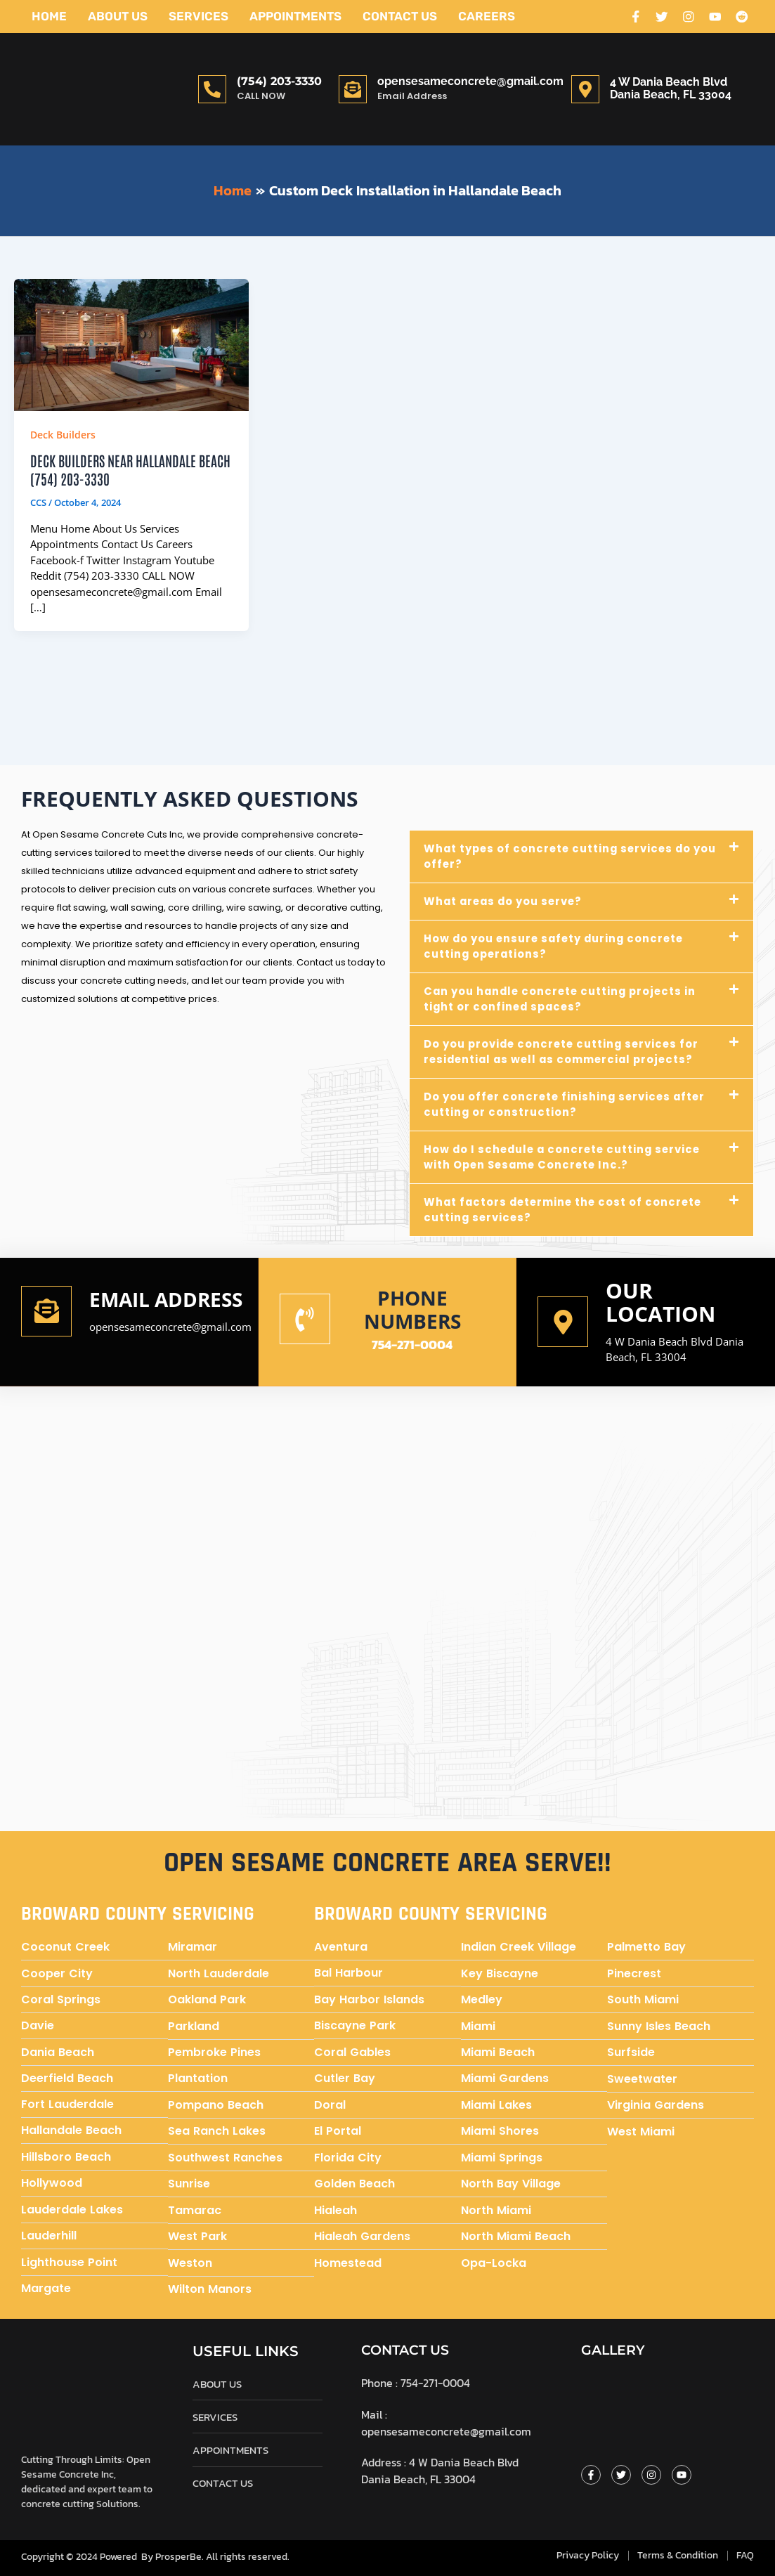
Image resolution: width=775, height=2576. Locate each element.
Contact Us (400, 16)
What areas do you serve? (505, 900)
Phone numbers (412, 1308)
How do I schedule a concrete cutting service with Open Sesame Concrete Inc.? (566, 1156)
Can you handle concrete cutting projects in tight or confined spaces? (563, 998)
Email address (137, 1308)
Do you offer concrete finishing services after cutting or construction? (567, 1103)
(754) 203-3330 (279, 81)
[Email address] (46, 1320)
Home (49, 16)
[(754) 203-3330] (212, 89)
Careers (486, 16)
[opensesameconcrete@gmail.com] (353, 89)
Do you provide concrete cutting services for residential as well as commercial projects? (564, 1051)
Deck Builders (63, 434)
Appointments (295, 16)
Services (198, 16)
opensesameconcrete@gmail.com (470, 81)
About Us (118, 16)
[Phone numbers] (305, 1319)
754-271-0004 (412, 1343)
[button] (582, 856)
